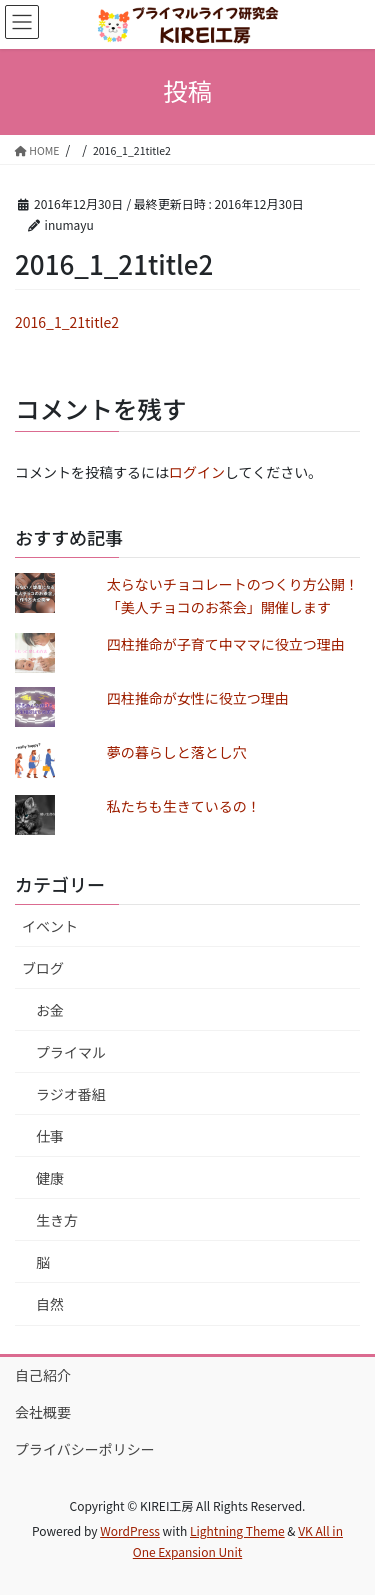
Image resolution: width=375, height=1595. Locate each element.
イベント (50, 926)
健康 (50, 1178)
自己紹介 (43, 1375)
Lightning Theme (237, 1530)
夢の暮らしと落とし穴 (177, 752)
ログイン (197, 472)
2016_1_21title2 (67, 322)
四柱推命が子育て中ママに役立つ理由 (226, 644)
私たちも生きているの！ (184, 806)
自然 (50, 1304)
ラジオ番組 (71, 1094)
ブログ (43, 968)
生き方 (57, 1220)
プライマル (71, 1052)
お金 (50, 1010)
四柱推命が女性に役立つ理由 (198, 698)
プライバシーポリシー (85, 1449)
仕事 (50, 1136)
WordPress (130, 1530)
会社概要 (43, 1412)
